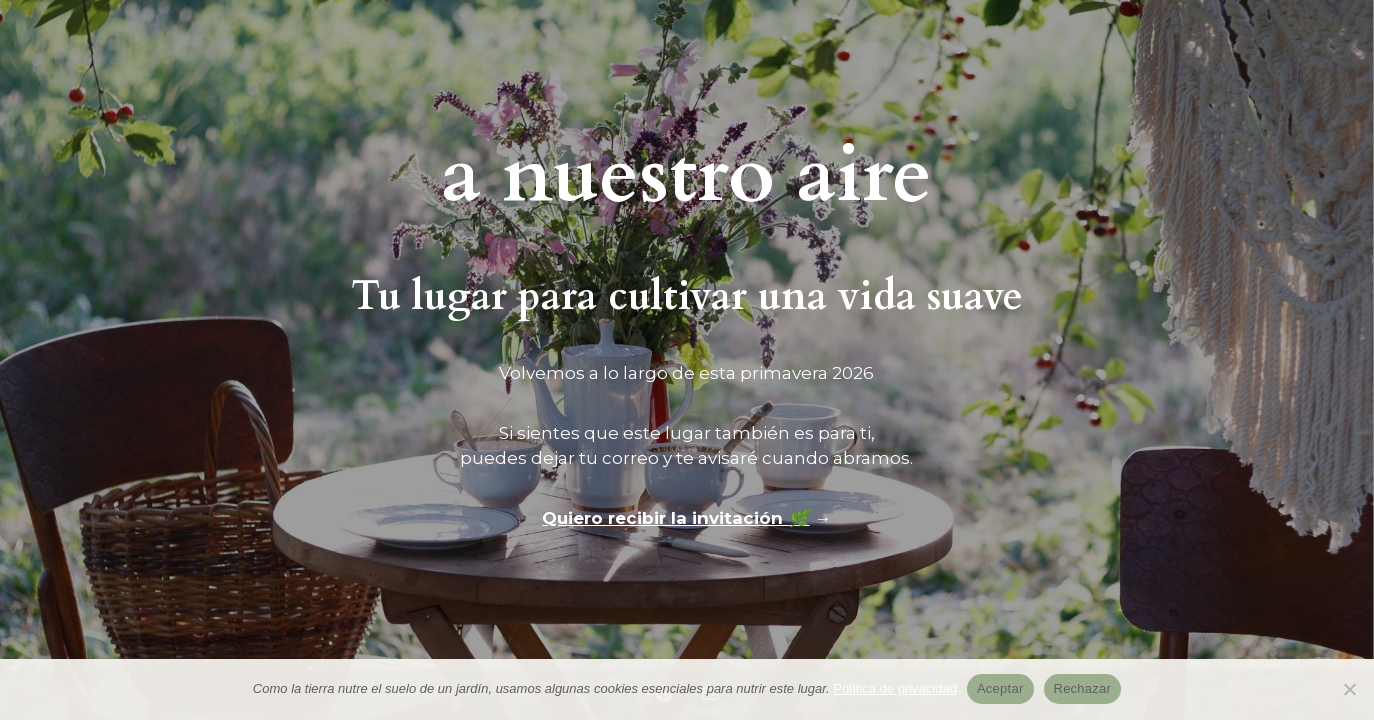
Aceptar (1000, 688)
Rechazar (1083, 688)
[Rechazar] (1349, 689)
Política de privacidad (895, 688)
